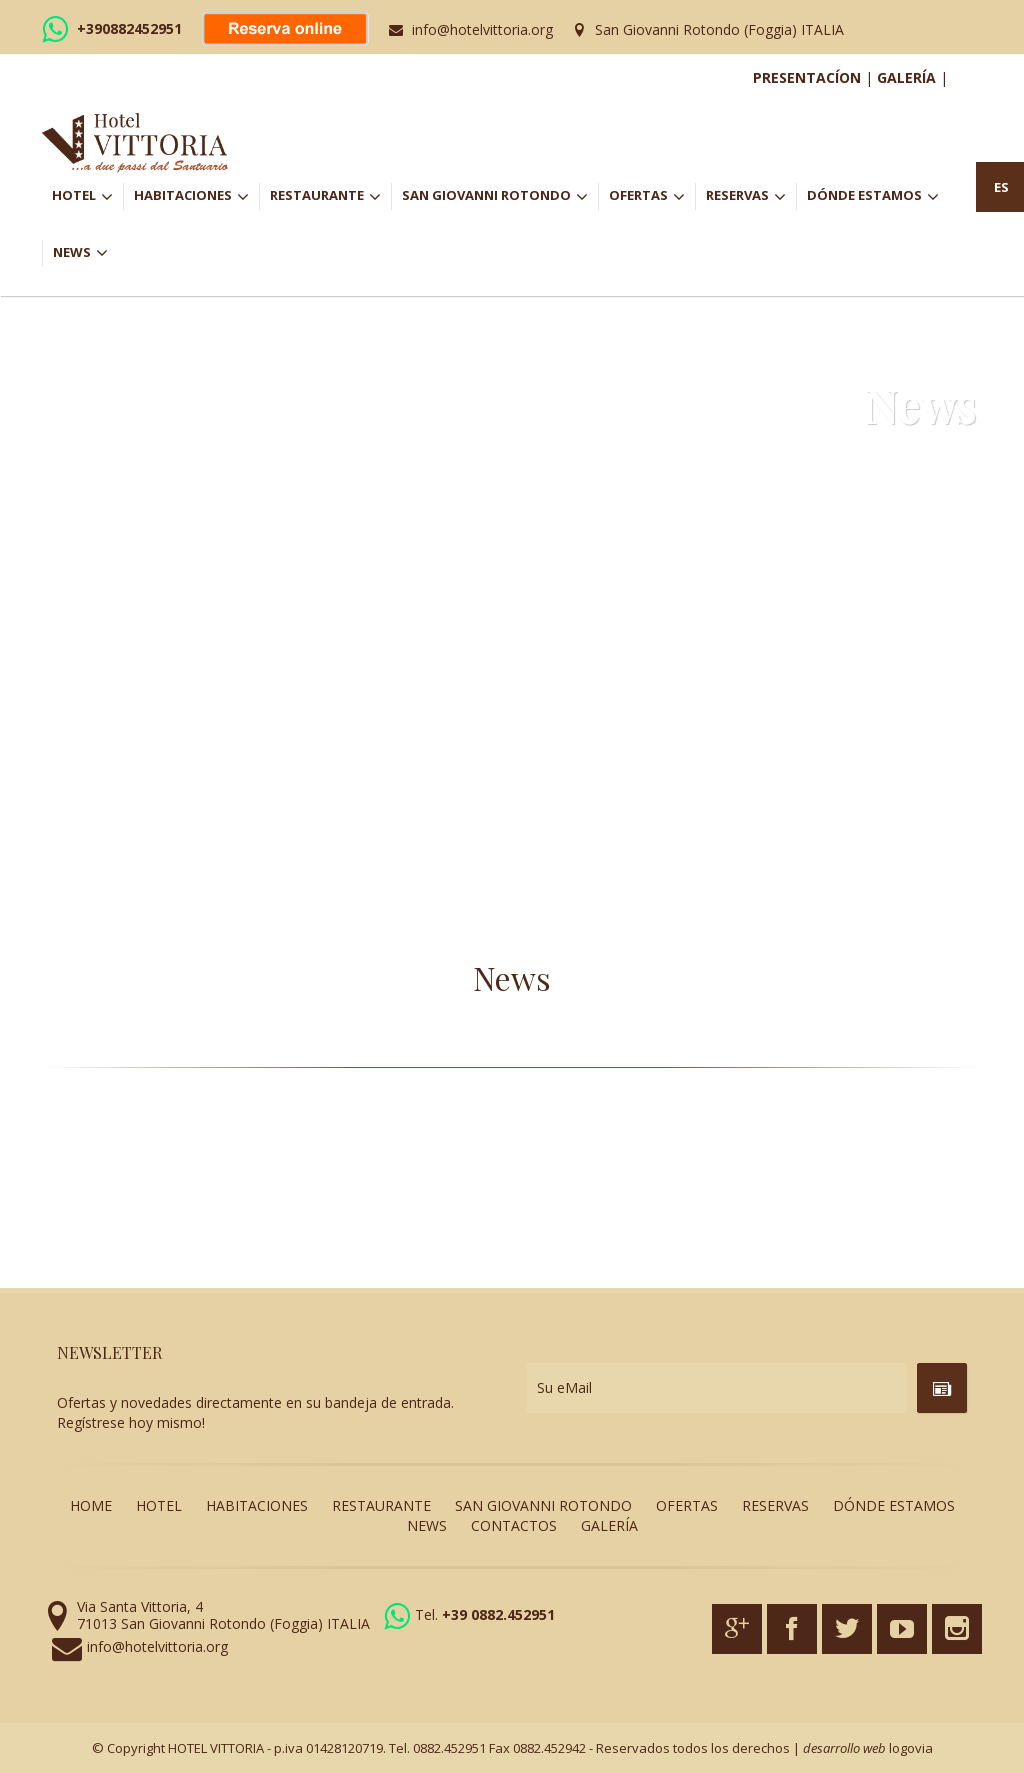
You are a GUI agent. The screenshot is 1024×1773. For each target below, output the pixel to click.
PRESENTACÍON (807, 77)
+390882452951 (129, 28)
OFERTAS (652, 197)
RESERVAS (751, 197)
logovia (911, 1748)
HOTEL (87, 197)
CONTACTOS (514, 1525)
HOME (91, 1505)
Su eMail (564, 1387)
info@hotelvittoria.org (482, 29)
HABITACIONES (196, 197)
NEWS (80, 253)
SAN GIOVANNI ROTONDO (500, 197)
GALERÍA (906, 77)
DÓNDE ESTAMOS (873, 197)
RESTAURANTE (330, 197)
